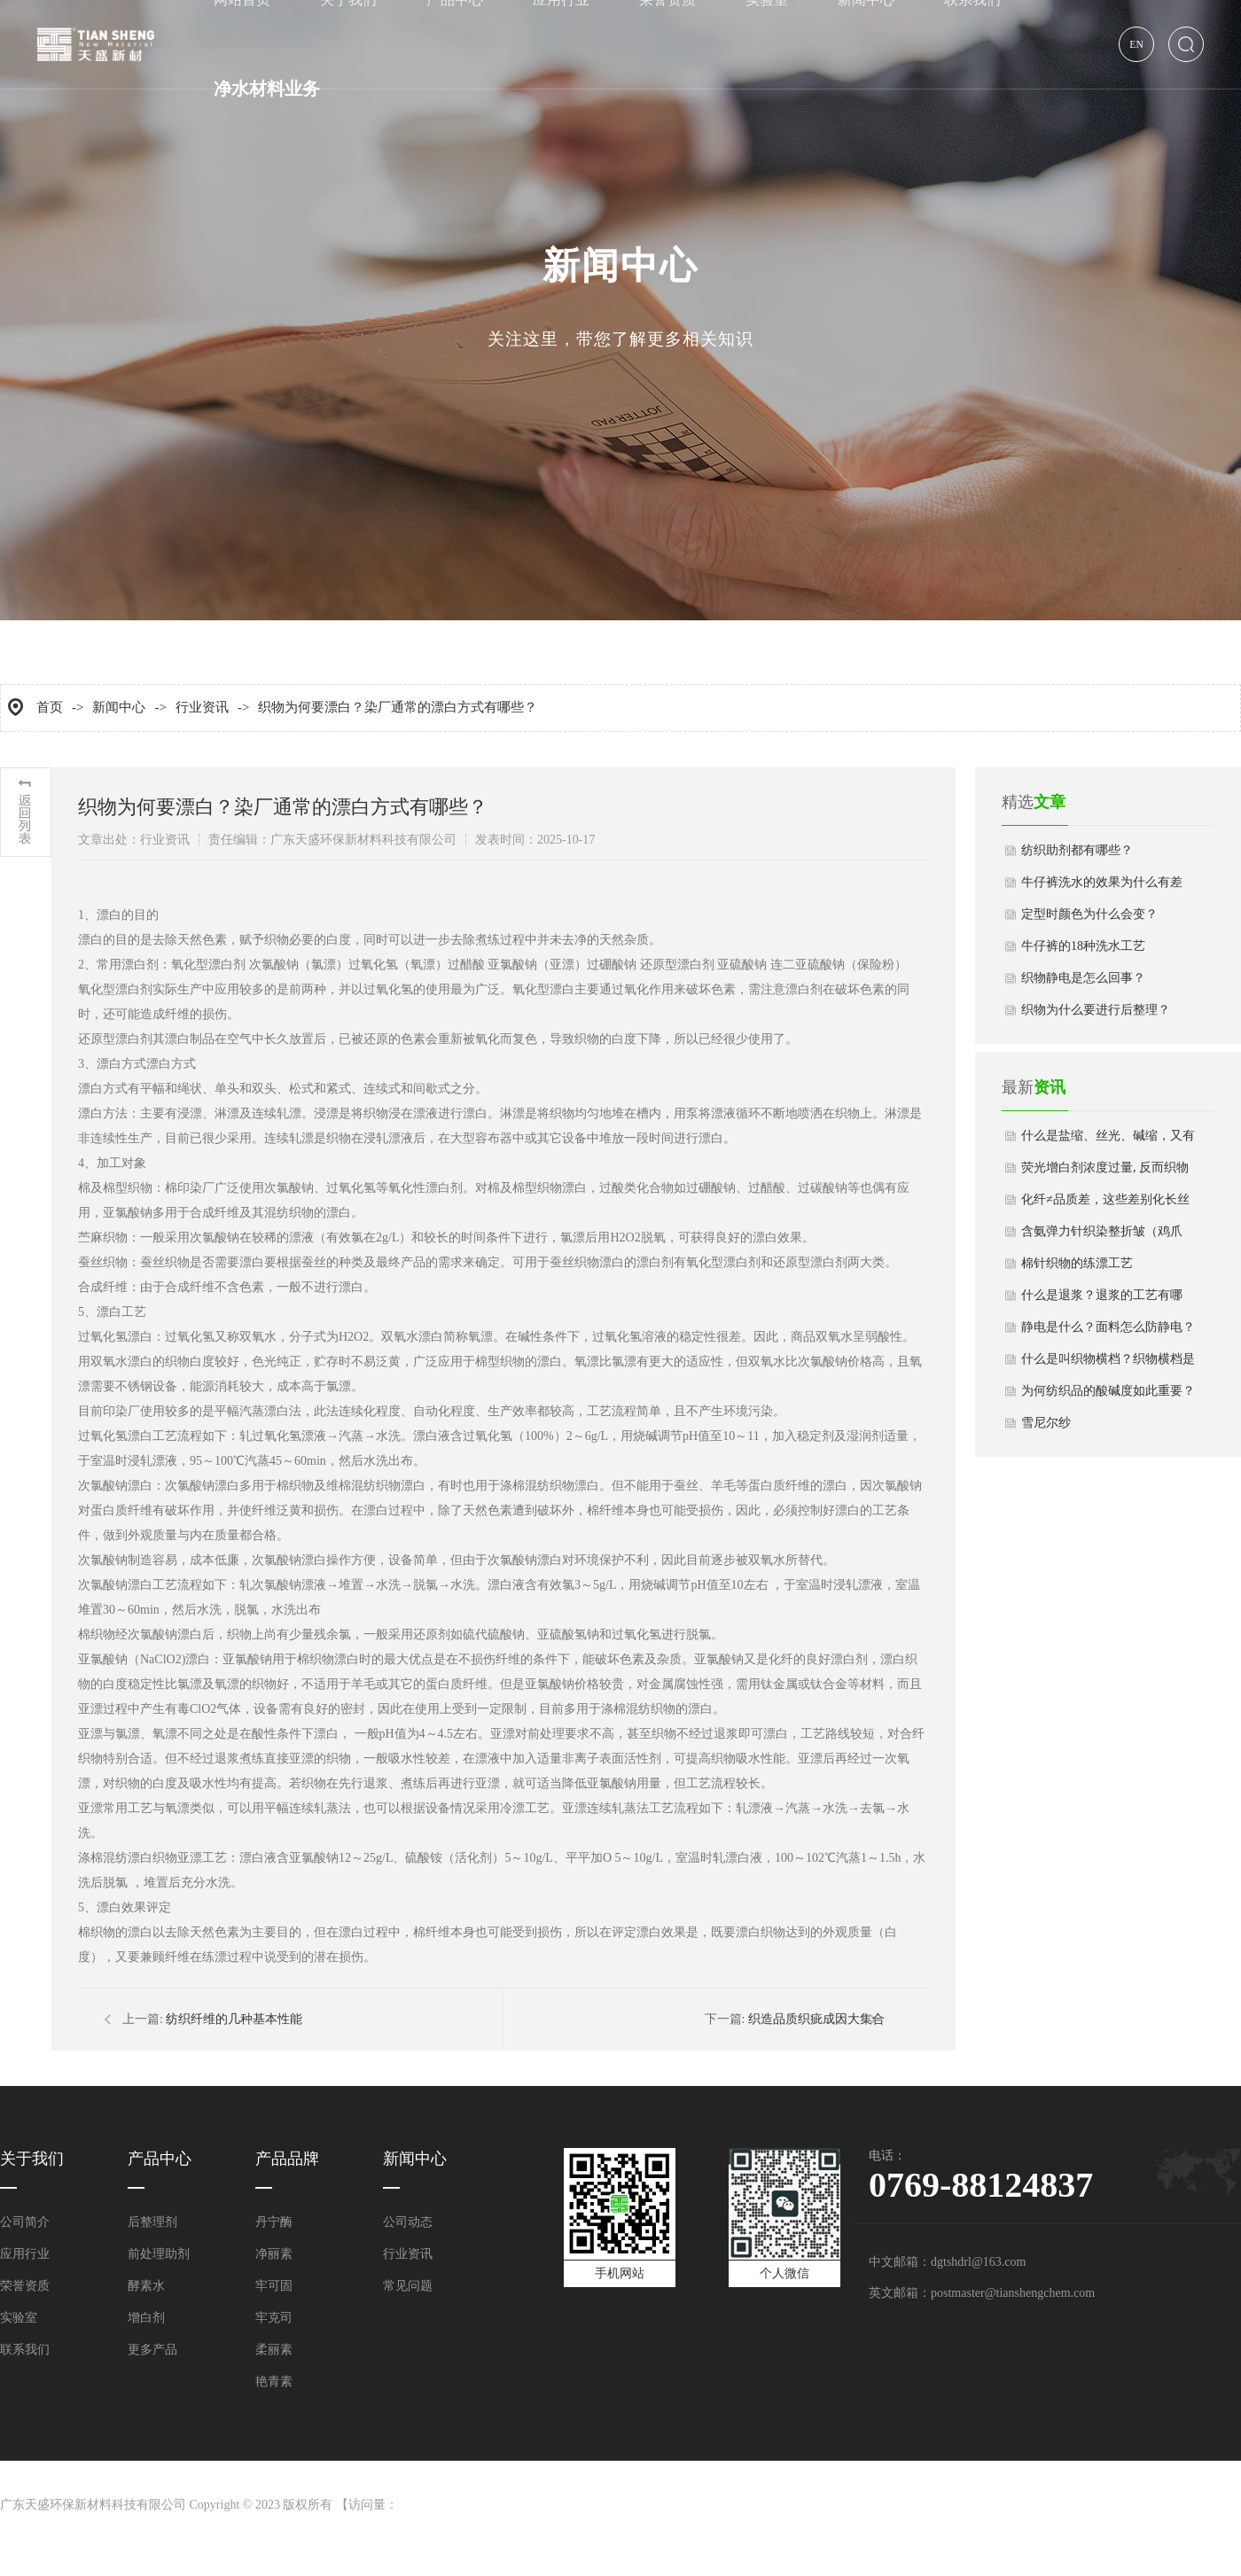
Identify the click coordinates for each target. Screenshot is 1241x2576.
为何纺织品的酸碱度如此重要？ (1108, 1390)
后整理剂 (152, 2222)
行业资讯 (202, 707)
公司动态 (408, 2222)
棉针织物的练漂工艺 (1077, 1263)
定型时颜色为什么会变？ (1089, 914)
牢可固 (274, 2285)
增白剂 (146, 2317)
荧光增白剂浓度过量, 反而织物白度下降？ (1105, 1172)
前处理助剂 (159, 2254)
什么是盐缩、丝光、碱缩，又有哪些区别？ (1108, 1140)
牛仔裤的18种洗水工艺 (1083, 946)
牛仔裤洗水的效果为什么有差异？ (1101, 887)
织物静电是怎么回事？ (1083, 977)
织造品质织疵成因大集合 (816, 2019)
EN (1136, 45)
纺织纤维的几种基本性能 (234, 2019)
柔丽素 (274, 2349)
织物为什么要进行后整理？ (1095, 1009)
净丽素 (274, 2254)
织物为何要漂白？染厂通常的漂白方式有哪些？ (397, 707)
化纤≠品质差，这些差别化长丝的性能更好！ (1105, 1204)
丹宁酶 (274, 2222)
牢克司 (274, 2317)
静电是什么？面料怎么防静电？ (1108, 1327)
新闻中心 (118, 707)
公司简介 (25, 2222)
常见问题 (408, 2285)
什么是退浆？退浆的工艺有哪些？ (1101, 1299)
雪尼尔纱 (1046, 1422)
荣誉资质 (25, 2285)
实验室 (18, 2317)
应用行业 (25, 2254)
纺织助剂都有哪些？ (1077, 850)
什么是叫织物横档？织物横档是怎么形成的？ (1108, 1363)
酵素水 (146, 2285)
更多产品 (152, 2349)
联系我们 (25, 2349)
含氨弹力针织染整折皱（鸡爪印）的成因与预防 (1101, 1236)
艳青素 (274, 2381)
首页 (49, 707)
